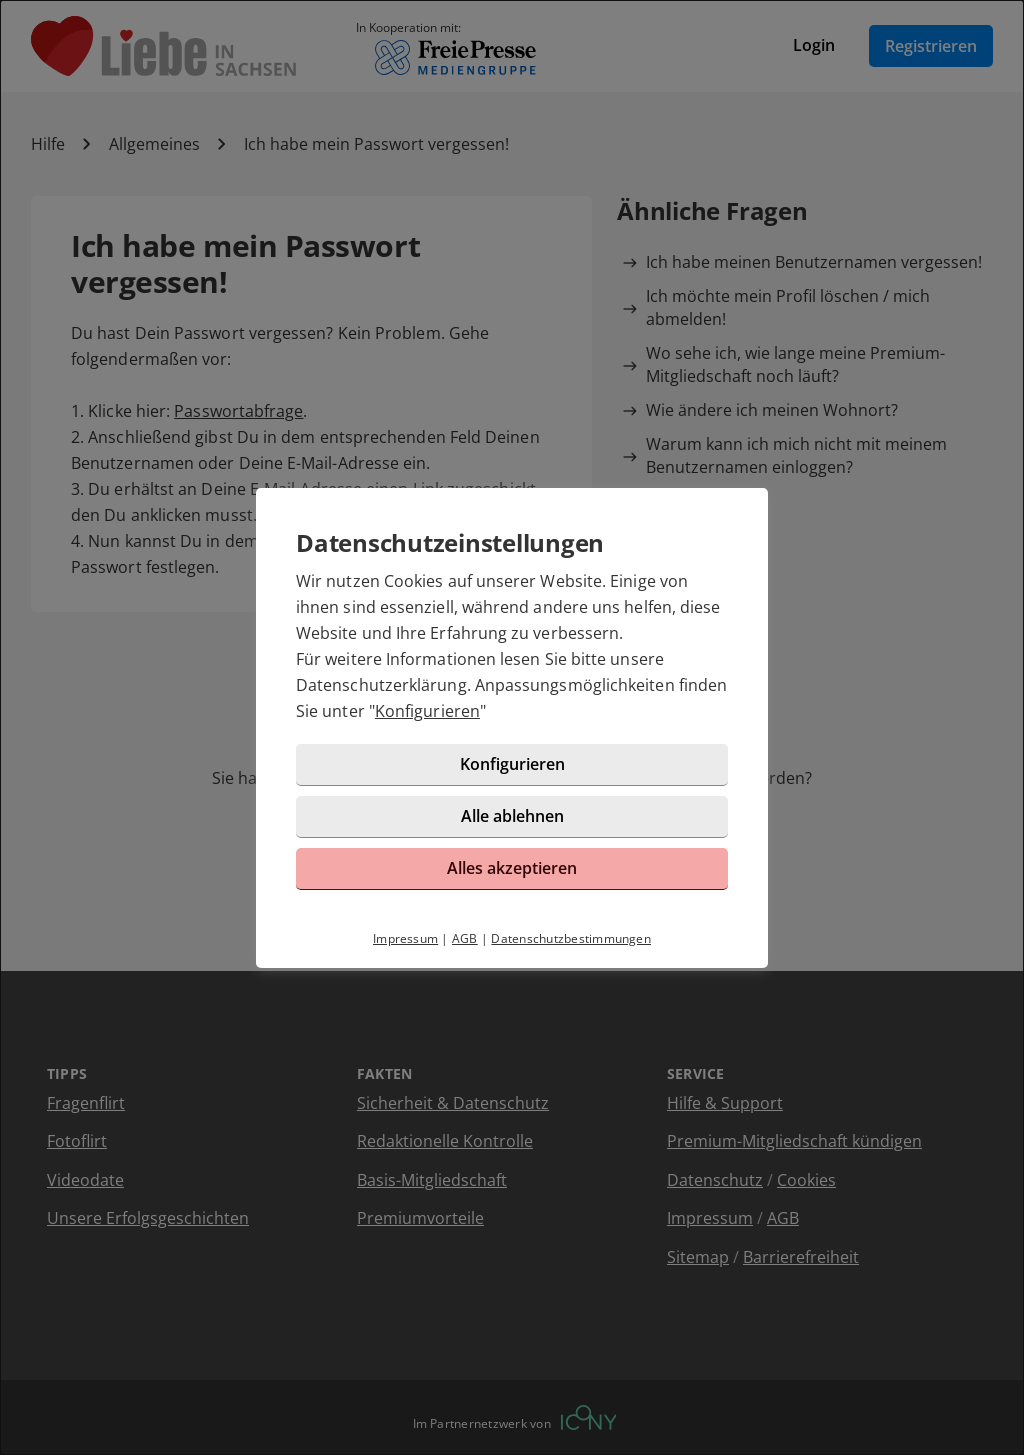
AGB (465, 938)
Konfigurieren (427, 711)
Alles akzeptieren (512, 868)
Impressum (405, 938)
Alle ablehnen (512, 816)
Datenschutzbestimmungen (571, 938)
